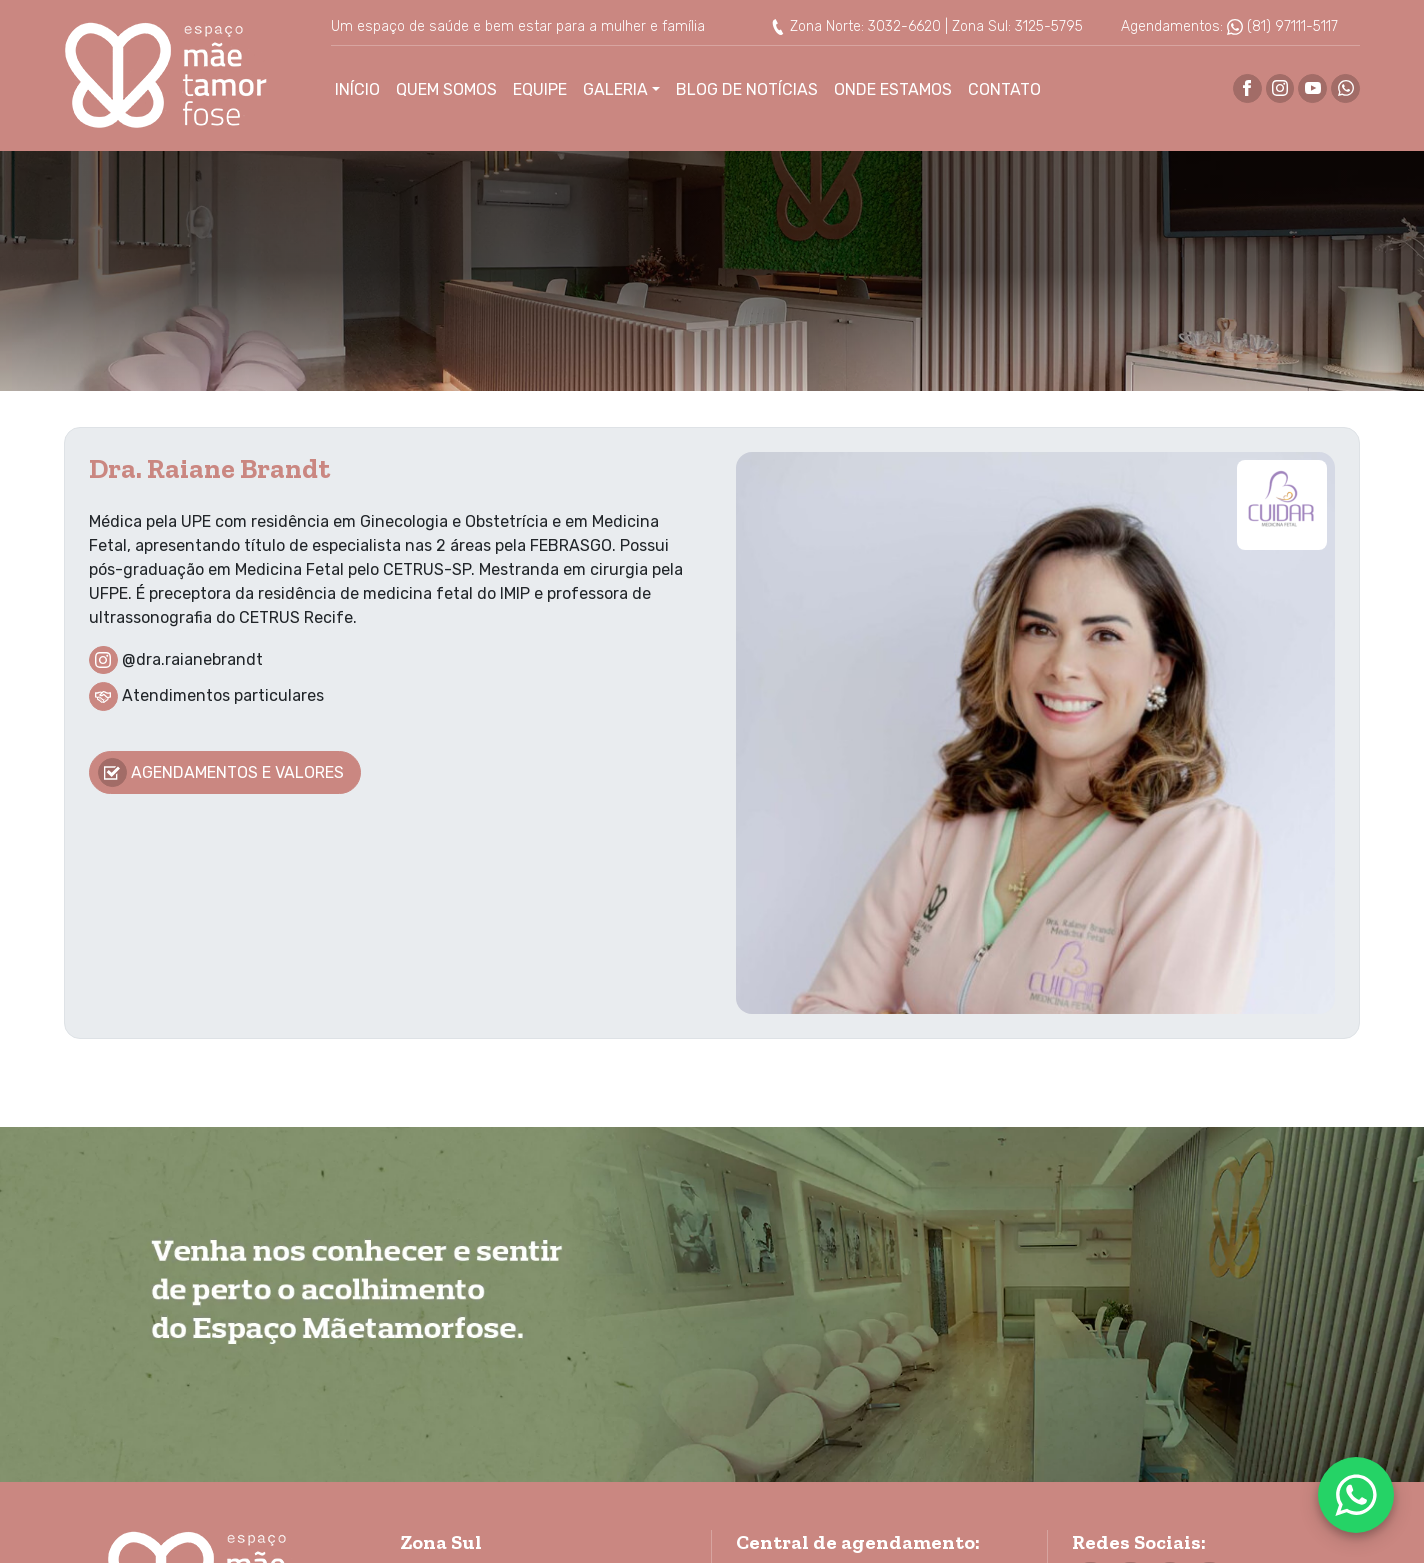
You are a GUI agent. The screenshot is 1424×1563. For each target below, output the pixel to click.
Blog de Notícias (747, 89)
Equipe (540, 89)
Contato (1004, 89)
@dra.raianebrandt (192, 658)
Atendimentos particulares (223, 695)
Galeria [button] (615, 89)
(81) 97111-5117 (1282, 26)
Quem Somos (446, 89)
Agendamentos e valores (221, 772)
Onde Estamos (893, 89)
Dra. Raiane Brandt (209, 468)
